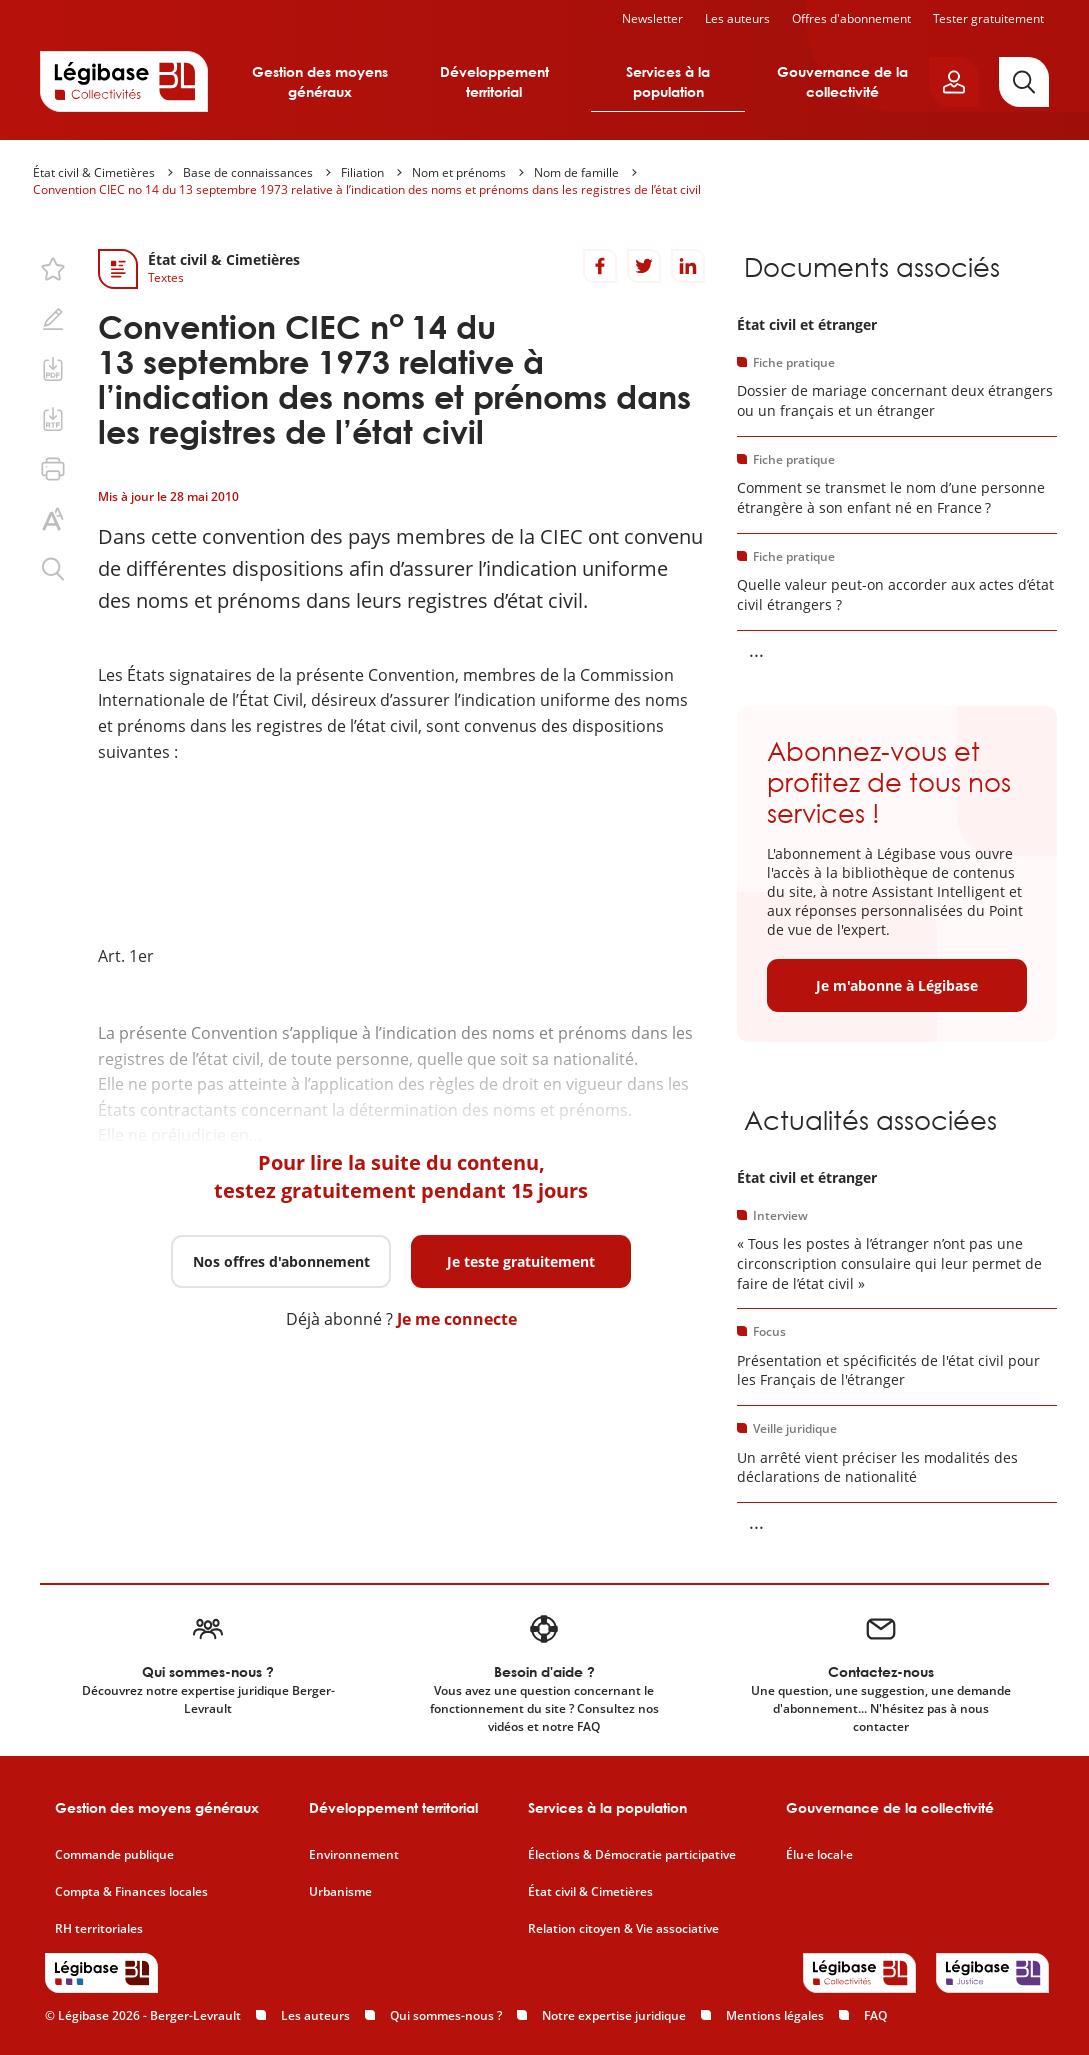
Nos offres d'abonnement (281, 1261)
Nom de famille (576, 172)
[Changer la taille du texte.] (53, 519)
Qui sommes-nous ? (446, 2015)
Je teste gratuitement (521, 1261)
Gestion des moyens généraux (320, 81)
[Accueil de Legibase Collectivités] (124, 81)
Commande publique (114, 1855)
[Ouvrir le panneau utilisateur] (954, 82)
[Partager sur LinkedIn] (688, 266)
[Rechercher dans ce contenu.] (53, 569)
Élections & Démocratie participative (632, 1855)
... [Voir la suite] (756, 650)
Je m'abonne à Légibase (897, 985)
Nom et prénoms (459, 172)
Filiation (362, 172)
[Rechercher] (1024, 82)
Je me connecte (457, 1319)
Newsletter (652, 18)
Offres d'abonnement (851, 18)
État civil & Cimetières (94, 172)
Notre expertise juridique (614, 2015)
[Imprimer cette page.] (53, 469)
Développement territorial (494, 81)
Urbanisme (340, 1892)
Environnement (354, 1855)
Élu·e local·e (819, 1855)
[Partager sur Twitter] (644, 266)
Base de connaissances (248, 172)
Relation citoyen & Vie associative (623, 1929)
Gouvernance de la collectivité (842, 81)
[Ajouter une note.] (53, 319)
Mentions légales (775, 2015)
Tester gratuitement (988, 18)
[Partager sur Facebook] (600, 266)
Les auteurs (737, 18)
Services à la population (668, 81)
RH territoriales (99, 1929)
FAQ (875, 2015)
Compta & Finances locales (131, 1892)
